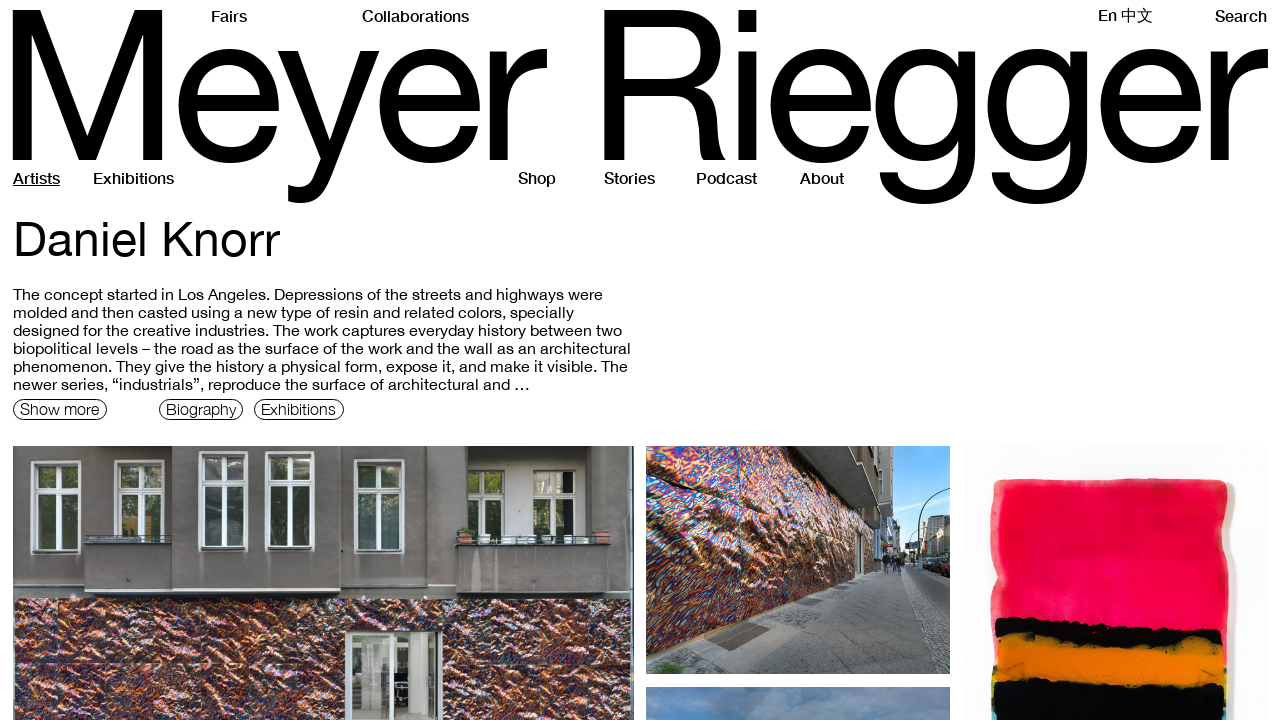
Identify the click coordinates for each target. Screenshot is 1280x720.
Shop (537, 177)
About (822, 177)
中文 (1137, 14)
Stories (629, 177)
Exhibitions (133, 177)
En (1107, 14)
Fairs (229, 15)
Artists (36, 177)
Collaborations (415, 15)
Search (1241, 15)
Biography (201, 409)
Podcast (726, 177)
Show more (59, 409)
